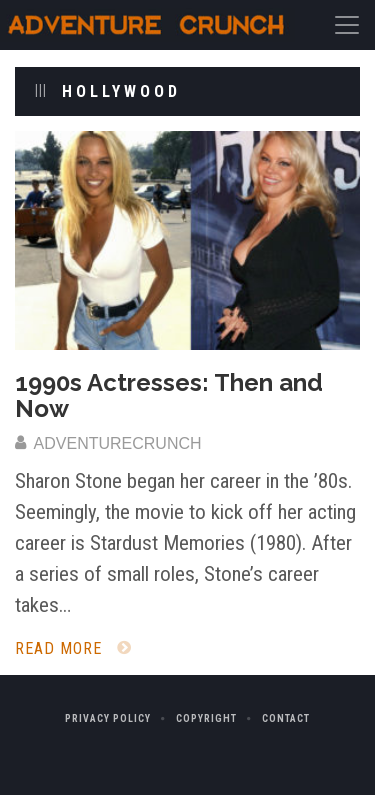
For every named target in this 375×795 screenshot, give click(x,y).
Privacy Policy (108, 718)
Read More (73, 648)
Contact (286, 718)
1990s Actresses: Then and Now (169, 395)
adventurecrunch (108, 443)
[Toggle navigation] (347, 25)
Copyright (206, 718)
